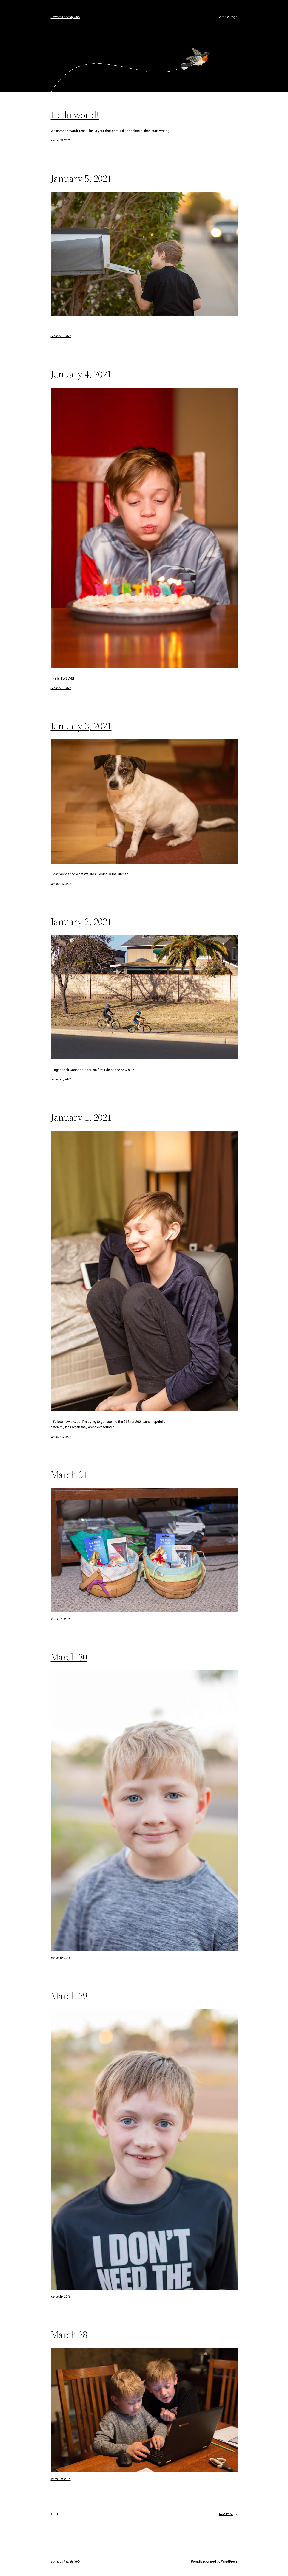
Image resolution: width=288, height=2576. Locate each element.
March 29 (69, 1995)
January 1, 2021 (81, 1117)
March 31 (69, 1474)
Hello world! (75, 114)
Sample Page (227, 17)
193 (64, 2514)
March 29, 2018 (61, 2296)
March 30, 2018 (61, 1958)
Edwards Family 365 (65, 17)
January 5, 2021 (81, 178)
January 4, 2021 (81, 374)
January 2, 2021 (81, 921)
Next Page (228, 2514)
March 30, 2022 (61, 140)
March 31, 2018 (61, 1619)
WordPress (229, 2561)
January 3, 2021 (81, 725)
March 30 (69, 1657)
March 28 (69, 2334)
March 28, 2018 (61, 2479)
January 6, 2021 (61, 336)
